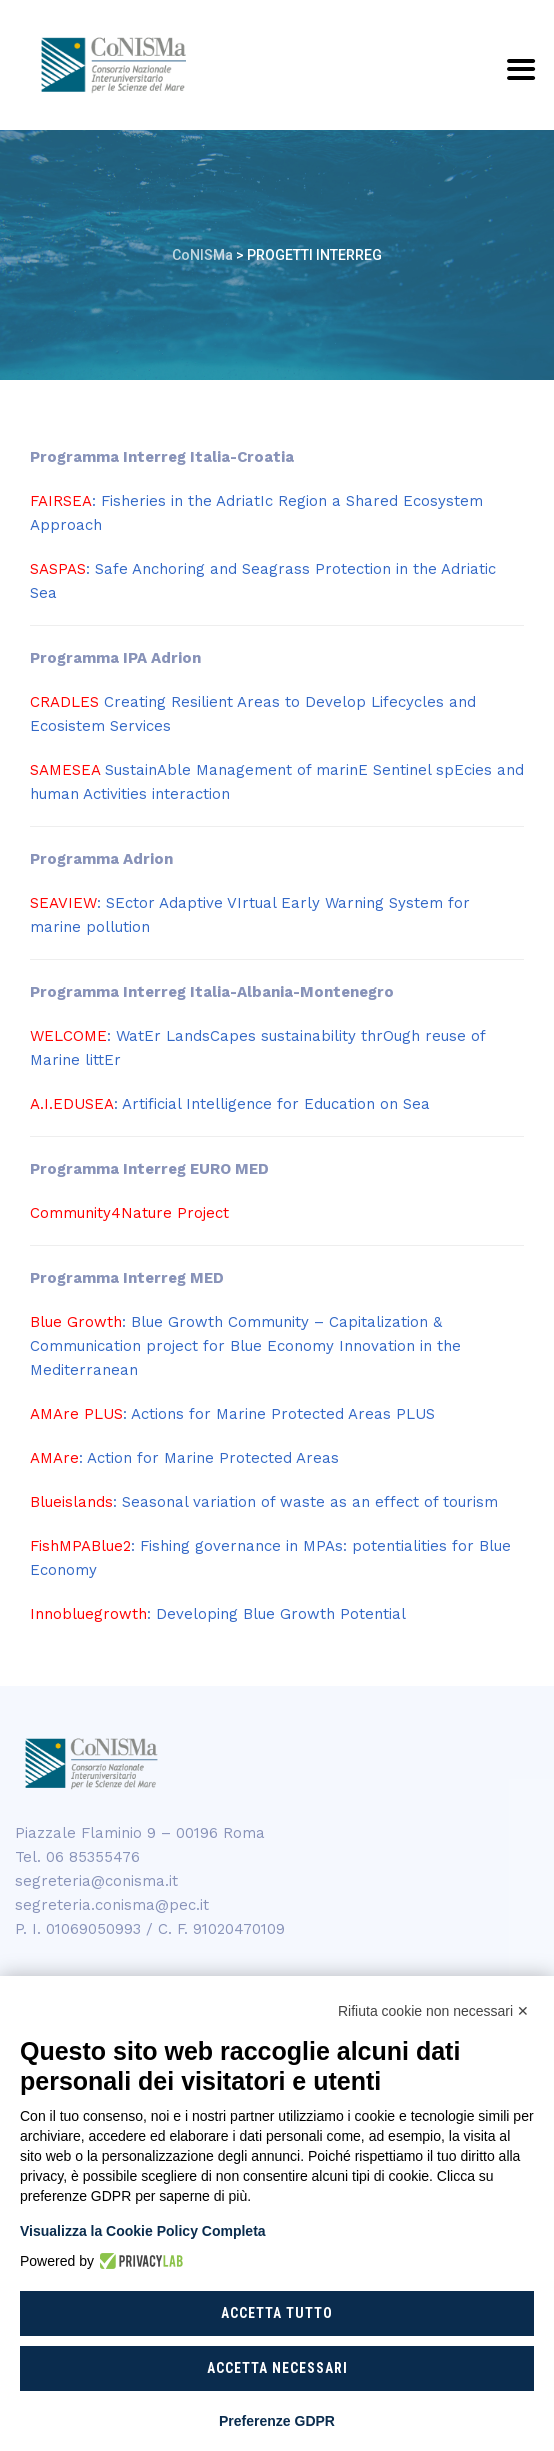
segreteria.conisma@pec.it (112, 1905)
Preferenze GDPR (277, 2421)
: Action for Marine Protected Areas (184, 1458)
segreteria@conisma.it (96, 1881)
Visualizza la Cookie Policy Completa (143, 2231)
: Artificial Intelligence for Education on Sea (230, 1104)
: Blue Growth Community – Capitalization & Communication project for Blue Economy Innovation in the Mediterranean (245, 1346)
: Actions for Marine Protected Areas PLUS (232, 1414)
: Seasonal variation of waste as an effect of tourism (264, 1502)
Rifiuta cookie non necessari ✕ (433, 2011)
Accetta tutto (277, 2313)
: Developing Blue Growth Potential (218, 1614)
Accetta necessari (277, 2368)
